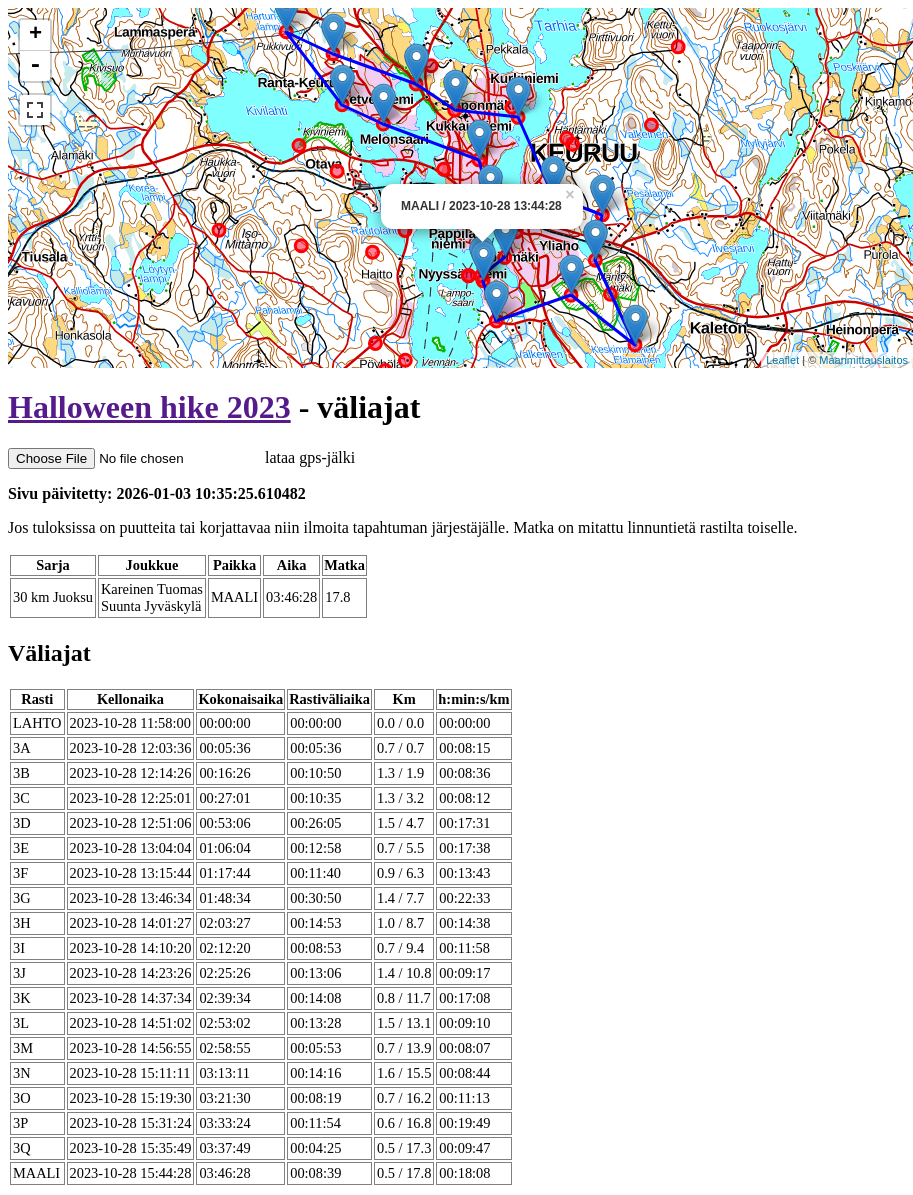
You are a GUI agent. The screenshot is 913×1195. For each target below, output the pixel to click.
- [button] (35, 66)
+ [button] (35, 35)
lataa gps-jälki (181, 457)
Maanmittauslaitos (863, 360)
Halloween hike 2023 (149, 407)
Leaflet (782, 360)
